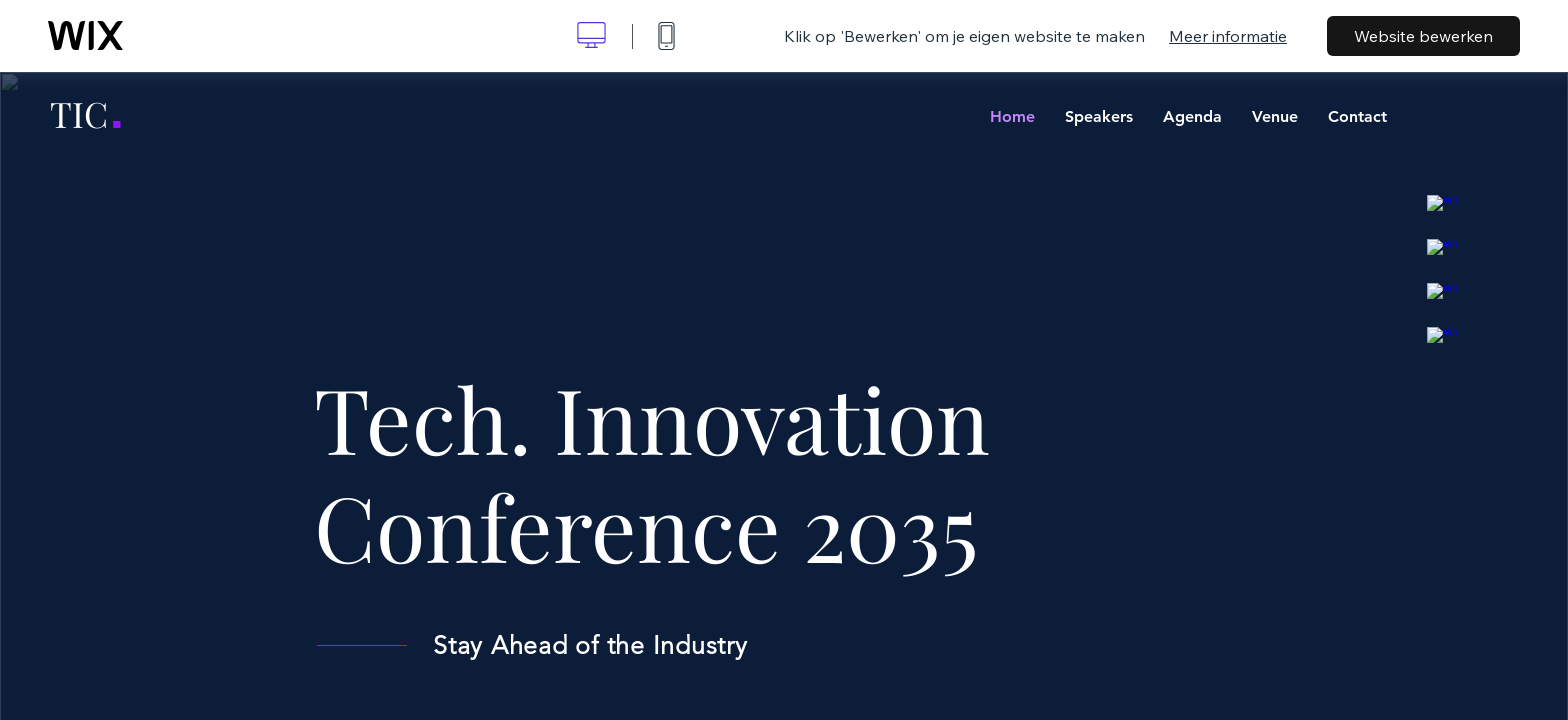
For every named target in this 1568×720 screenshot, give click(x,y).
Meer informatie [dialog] (1228, 36)
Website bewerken (1423, 36)
